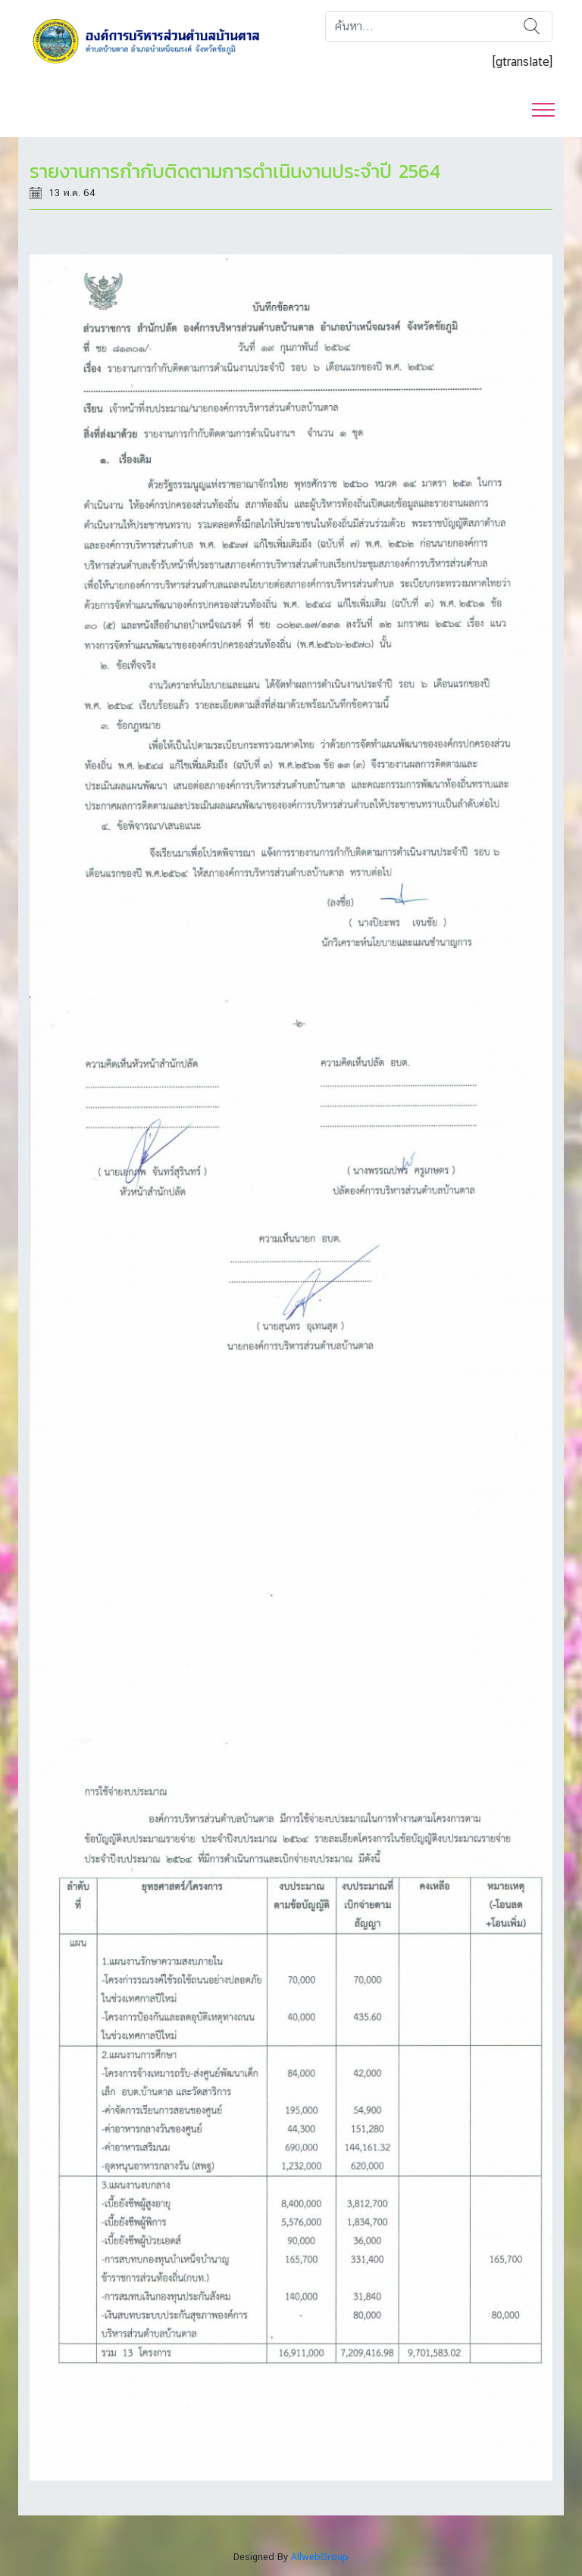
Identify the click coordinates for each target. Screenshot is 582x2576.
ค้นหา (532, 26)
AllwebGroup (320, 2556)
